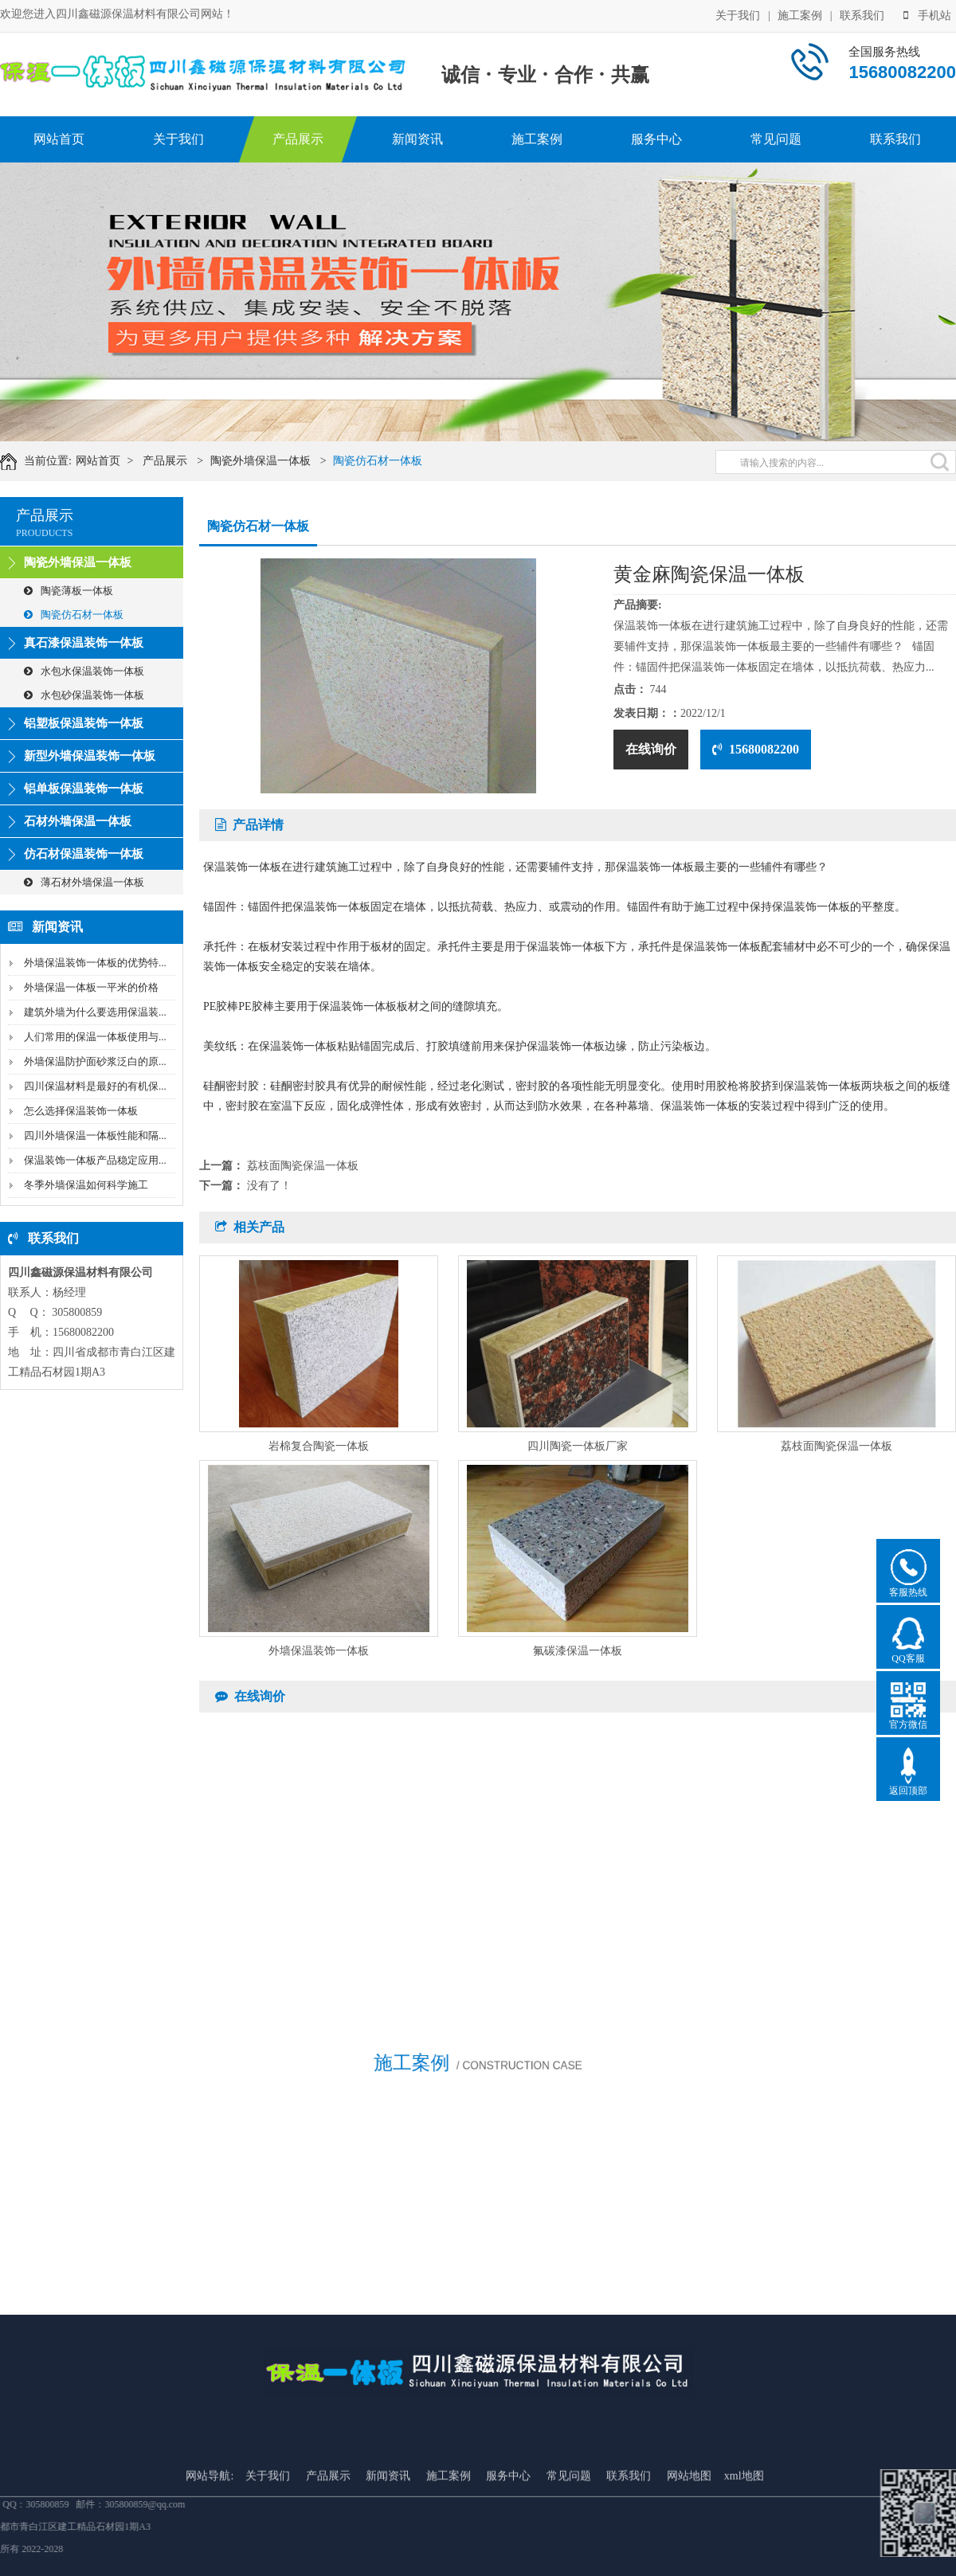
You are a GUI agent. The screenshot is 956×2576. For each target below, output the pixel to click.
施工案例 (800, 14)
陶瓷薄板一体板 (68, 591)
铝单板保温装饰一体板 (83, 788)
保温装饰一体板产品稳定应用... (95, 1160)
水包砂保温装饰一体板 (84, 695)
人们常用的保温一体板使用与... (95, 1037)
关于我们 (737, 14)
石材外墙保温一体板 (77, 821)
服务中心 (656, 139)
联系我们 (862, 14)
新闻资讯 (417, 139)
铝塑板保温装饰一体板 (83, 723)
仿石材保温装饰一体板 (83, 854)
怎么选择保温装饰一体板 (81, 1111)
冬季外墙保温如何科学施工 (86, 1185)
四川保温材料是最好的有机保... (95, 1086)
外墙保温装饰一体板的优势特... (95, 963)
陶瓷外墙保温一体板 (283, 461)
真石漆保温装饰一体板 (83, 642)
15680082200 (755, 749)
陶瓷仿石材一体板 (400, 461)
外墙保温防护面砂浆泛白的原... (95, 1061)
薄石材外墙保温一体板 (84, 882)
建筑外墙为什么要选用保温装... (95, 1012)
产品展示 (297, 139)
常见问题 (775, 139)
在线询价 (650, 749)
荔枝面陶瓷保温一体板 (302, 1166)
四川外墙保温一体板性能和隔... (95, 1135)
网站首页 (58, 139)
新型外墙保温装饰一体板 (89, 756)
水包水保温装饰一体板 (84, 671)
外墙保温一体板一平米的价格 (91, 987)
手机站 (927, 14)
